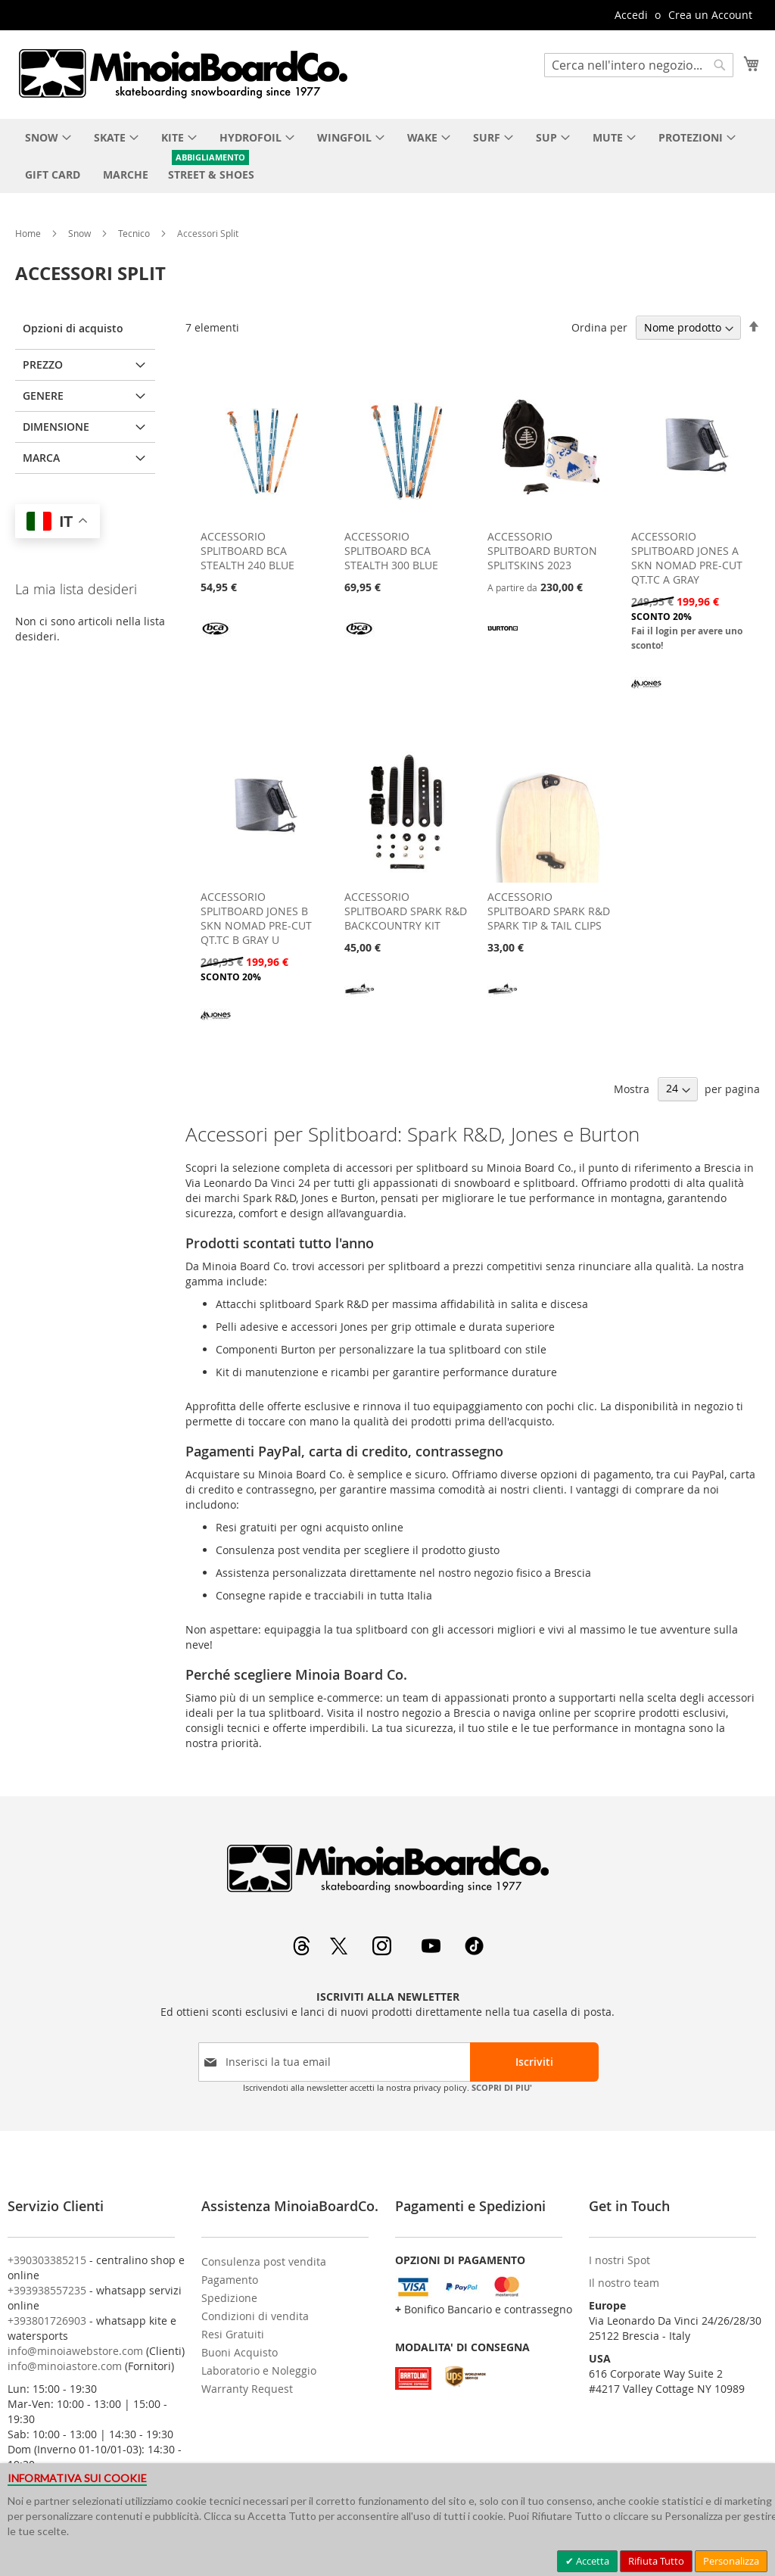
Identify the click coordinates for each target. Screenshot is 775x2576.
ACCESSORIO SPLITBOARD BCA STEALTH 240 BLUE (247, 550)
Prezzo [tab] (43, 364)
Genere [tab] (43, 395)
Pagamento (229, 2279)
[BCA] (216, 639)
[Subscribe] (534, 2062)
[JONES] (646, 697)
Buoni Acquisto (239, 2352)
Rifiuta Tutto (656, 2561)
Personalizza (731, 2561)
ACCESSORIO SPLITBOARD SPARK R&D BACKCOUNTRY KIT (405, 911)
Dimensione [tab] (56, 426)
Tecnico (135, 233)
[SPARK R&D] (359, 999)
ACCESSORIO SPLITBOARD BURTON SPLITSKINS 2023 (542, 550)
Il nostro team (624, 2282)
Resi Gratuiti (232, 2334)
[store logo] (182, 73)
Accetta (591, 2561)
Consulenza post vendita (263, 2261)
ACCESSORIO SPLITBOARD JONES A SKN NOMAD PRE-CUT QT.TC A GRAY (686, 558)
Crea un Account (710, 15)
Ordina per (599, 327)
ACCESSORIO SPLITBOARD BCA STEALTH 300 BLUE (391, 550)
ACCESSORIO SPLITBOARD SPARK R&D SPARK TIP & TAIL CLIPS (548, 911)
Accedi (631, 15)
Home (29, 233)
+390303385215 (47, 2260)
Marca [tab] (41, 457)
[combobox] (638, 65)
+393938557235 (47, 2290)
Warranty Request (247, 2388)
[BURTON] (502, 639)
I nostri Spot (619, 2260)
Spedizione (229, 2298)
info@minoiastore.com (65, 2366)
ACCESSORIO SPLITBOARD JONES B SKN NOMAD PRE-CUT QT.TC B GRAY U (256, 918)
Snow (80, 233)
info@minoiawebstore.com (75, 2351)
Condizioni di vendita (255, 2316)
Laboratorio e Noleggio (258, 2370)
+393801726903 (47, 2320)
